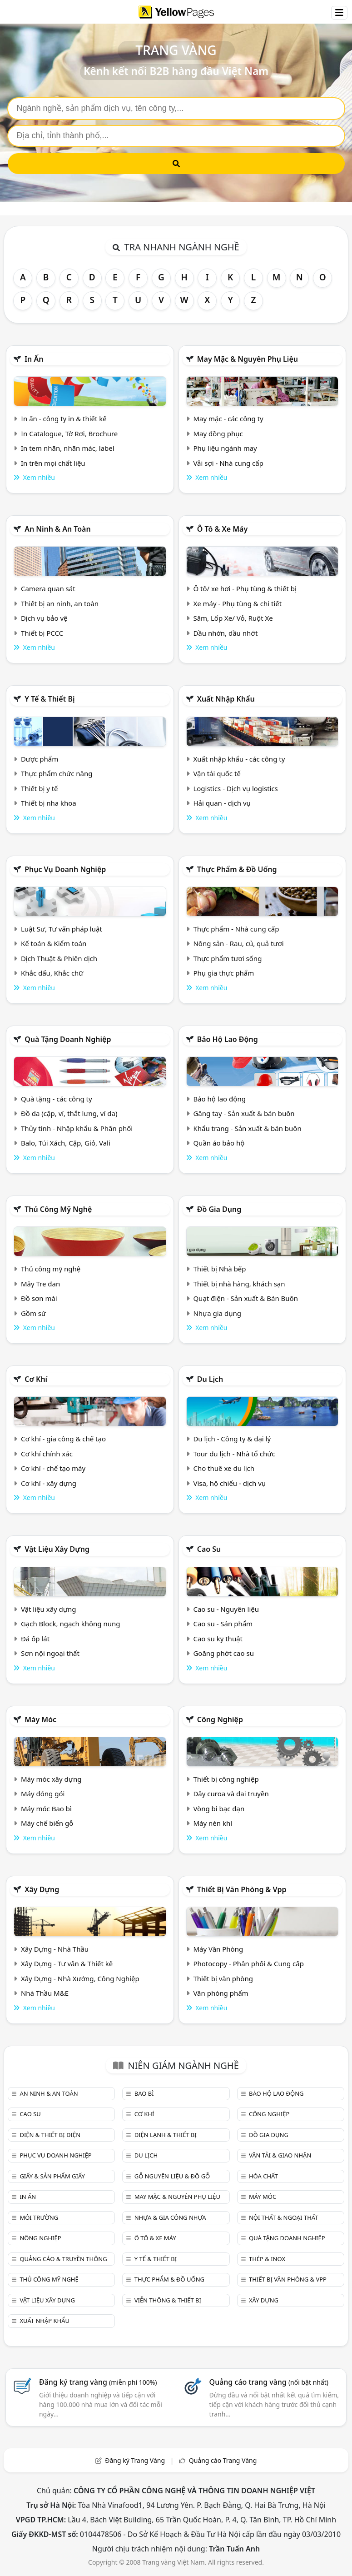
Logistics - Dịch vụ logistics (235, 788)
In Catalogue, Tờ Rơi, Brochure (69, 433)
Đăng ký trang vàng (98, 2382)
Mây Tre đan (40, 1283)
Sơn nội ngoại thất (50, 1653)
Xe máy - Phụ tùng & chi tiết (237, 603)
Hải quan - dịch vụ (221, 802)
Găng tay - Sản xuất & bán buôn (243, 1113)
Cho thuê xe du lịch (223, 1468)
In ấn (34, 359)
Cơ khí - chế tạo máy (53, 1468)
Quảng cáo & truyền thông (63, 2259)
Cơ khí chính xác (47, 1453)
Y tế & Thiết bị (49, 699)
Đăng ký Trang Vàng (135, 2460)
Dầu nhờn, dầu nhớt (225, 633)
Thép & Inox (267, 2259)
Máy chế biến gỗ (47, 1823)
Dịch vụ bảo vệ (44, 618)
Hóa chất (263, 2176)
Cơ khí (36, 1379)
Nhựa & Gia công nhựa (170, 2217)
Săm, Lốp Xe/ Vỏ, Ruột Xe (233, 618)
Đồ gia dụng (219, 1209)
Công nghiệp (220, 1719)
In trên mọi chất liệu (53, 463)
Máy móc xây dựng (51, 1779)
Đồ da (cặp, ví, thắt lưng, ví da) (69, 1113)
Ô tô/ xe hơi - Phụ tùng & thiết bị (245, 588)
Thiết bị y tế (39, 788)
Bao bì (144, 2093)
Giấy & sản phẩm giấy (52, 2176)
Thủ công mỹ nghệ (58, 1209)
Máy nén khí (212, 1823)
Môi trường (39, 2217)
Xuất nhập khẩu (226, 699)
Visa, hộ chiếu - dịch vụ (229, 1483)
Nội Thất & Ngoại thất (283, 2217)
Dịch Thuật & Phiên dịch (59, 958)
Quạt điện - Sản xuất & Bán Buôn (245, 1298)
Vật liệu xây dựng (57, 1549)
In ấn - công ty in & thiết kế (64, 418)
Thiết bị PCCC (42, 633)
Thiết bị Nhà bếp (219, 1268)
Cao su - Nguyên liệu (226, 1609)
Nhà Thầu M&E (45, 1993)
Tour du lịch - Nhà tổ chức (234, 1453)
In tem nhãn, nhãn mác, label (67, 448)
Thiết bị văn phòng (223, 1978)
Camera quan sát (48, 588)
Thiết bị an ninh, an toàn (60, 603)
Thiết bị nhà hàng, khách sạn (239, 1283)
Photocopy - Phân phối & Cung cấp (248, 1963)
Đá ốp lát (35, 1638)
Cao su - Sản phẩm (223, 1623)
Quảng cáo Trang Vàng (223, 2460)
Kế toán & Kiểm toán (53, 943)
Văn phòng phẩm (220, 1993)
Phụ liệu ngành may (225, 448)
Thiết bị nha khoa (48, 802)
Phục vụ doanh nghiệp (65, 869)
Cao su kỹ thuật (218, 1638)
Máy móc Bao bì (46, 1808)
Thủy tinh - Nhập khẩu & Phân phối (77, 1128)
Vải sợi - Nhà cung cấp (228, 463)
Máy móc (40, 1719)
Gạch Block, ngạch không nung (70, 1623)
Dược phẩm (39, 758)
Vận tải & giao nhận (280, 2155)
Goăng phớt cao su (223, 1653)
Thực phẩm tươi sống (227, 958)
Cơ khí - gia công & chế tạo (63, 1438)
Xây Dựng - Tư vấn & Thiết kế (67, 1963)
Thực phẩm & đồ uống (237, 869)
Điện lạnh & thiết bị (165, 2135)
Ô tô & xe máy (222, 529)
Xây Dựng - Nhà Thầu (55, 1948)
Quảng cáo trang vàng (268, 2382)
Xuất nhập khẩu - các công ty (239, 758)
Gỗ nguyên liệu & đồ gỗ (172, 2176)
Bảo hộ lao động (227, 1039)
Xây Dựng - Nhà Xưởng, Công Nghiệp (80, 1978)
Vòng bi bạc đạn (218, 1808)
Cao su (209, 1549)
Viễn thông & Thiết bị (167, 2300)
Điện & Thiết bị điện (50, 2135)
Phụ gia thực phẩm (223, 972)
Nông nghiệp (40, 2238)
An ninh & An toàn (58, 529)
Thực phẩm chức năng (57, 773)
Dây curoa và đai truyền (230, 1793)
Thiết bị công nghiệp (225, 1779)
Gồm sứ (33, 1313)
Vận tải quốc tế (216, 773)
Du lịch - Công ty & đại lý (232, 1438)
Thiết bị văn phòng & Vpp (242, 1889)
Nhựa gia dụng (217, 1313)
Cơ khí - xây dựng (48, 1483)
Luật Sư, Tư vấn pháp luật (61, 928)
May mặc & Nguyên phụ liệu (247, 359)
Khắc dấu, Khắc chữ (52, 972)
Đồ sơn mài (39, 1298)
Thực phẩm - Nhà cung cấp (236, 928)
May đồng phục (218, 433)
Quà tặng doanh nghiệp (68, 1039)
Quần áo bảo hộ (218, 1142)
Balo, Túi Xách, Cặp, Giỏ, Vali (65, 1142)
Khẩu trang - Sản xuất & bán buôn (247, 1128)
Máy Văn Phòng (218, 1948)
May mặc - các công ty (228, 418)
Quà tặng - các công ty (56, 1098)
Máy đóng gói (42, 1793)
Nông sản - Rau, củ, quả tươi (238, 943)
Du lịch (210, 1379)
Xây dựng (42, 1889)
